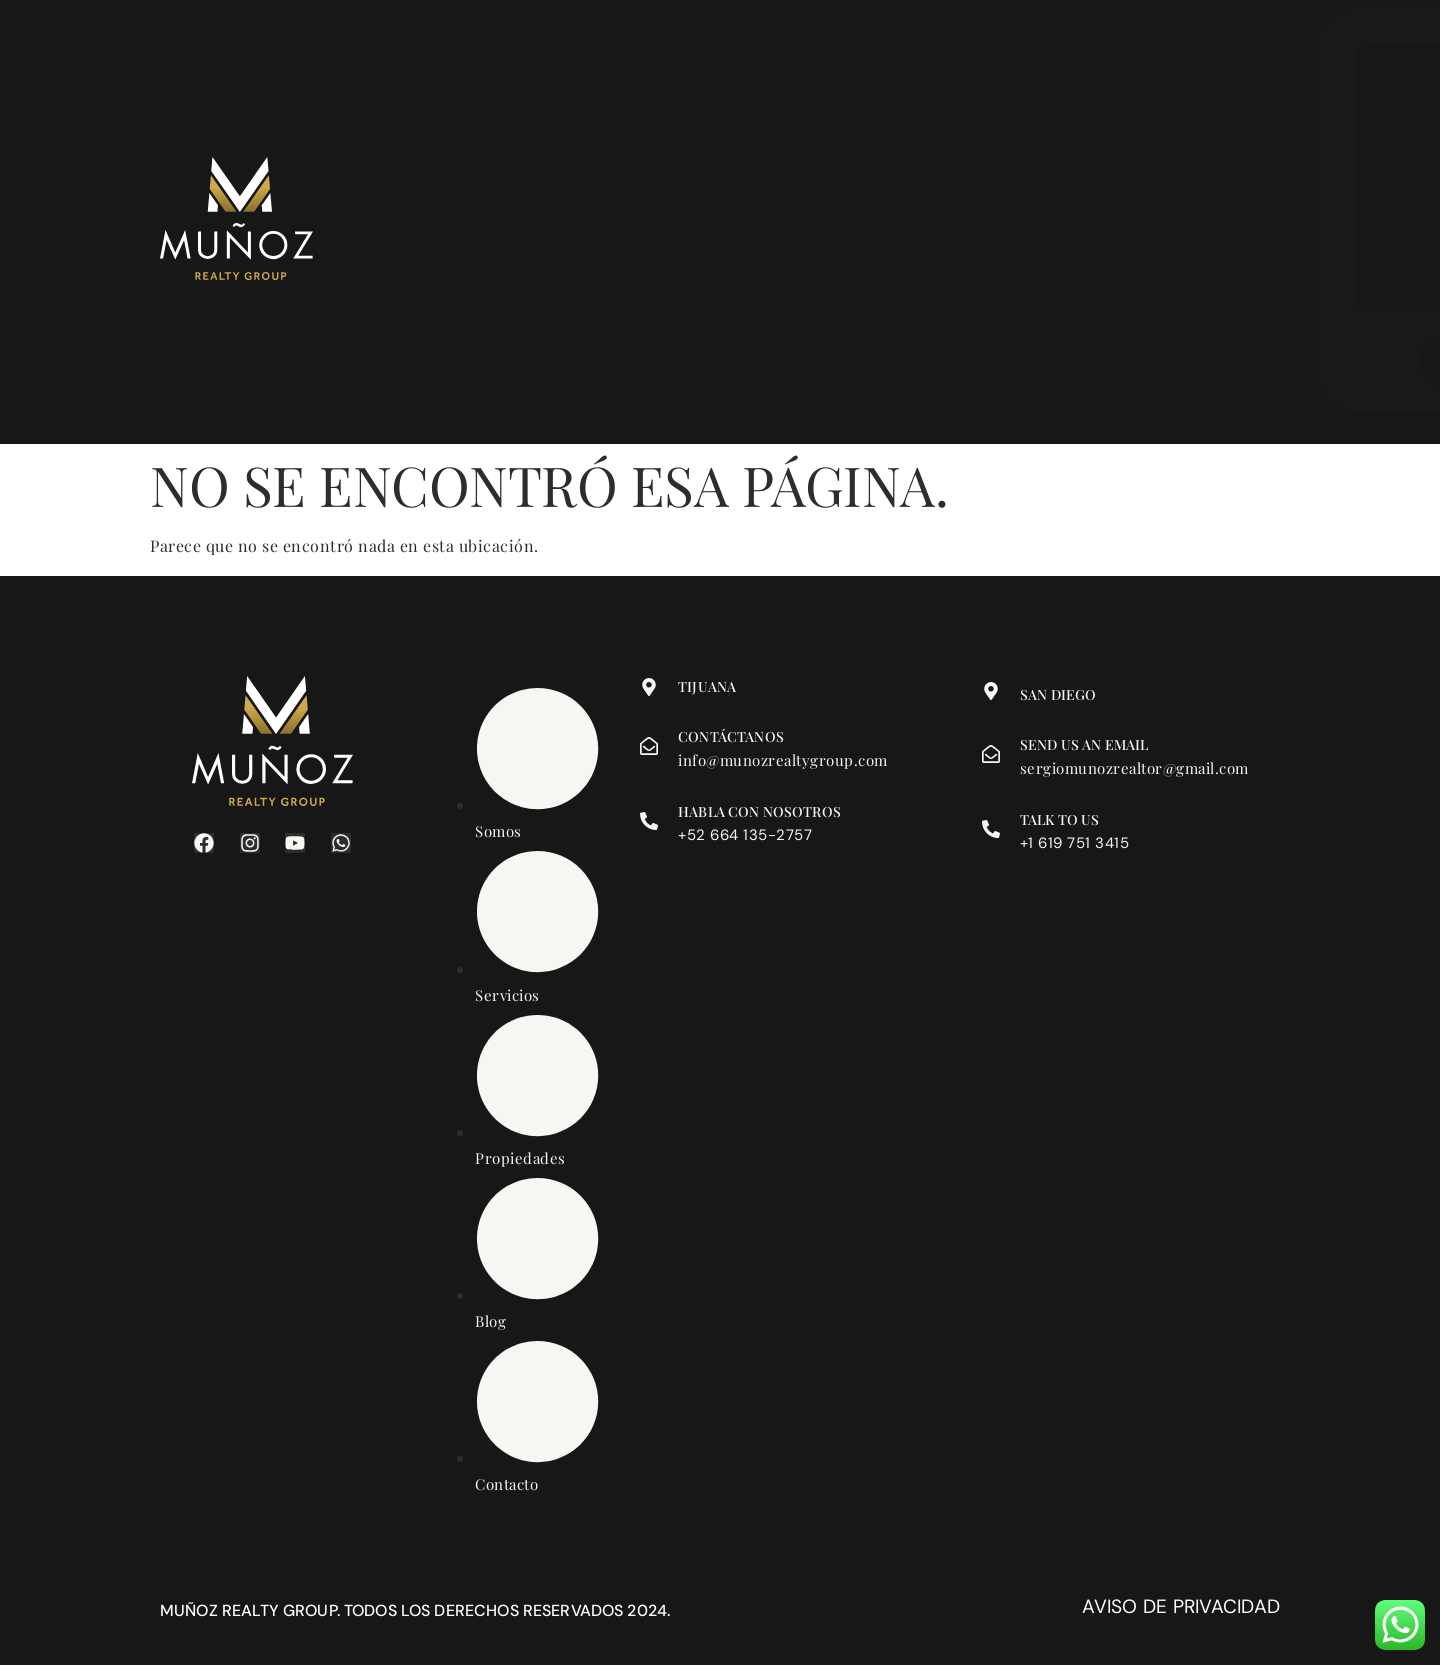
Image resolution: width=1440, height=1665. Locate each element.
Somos (600, 224)
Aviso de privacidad (1181, 1606)
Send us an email (1084, 744)
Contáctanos (731, 736)
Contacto (853, 224)
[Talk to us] (991, 829)
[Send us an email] (991, 754)
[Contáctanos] (649, 746)
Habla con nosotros (759, 811)
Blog (950, 224)
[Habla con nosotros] (649, 821)
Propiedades (727, 224)
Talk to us (1060, 819)
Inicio (497, 224)
